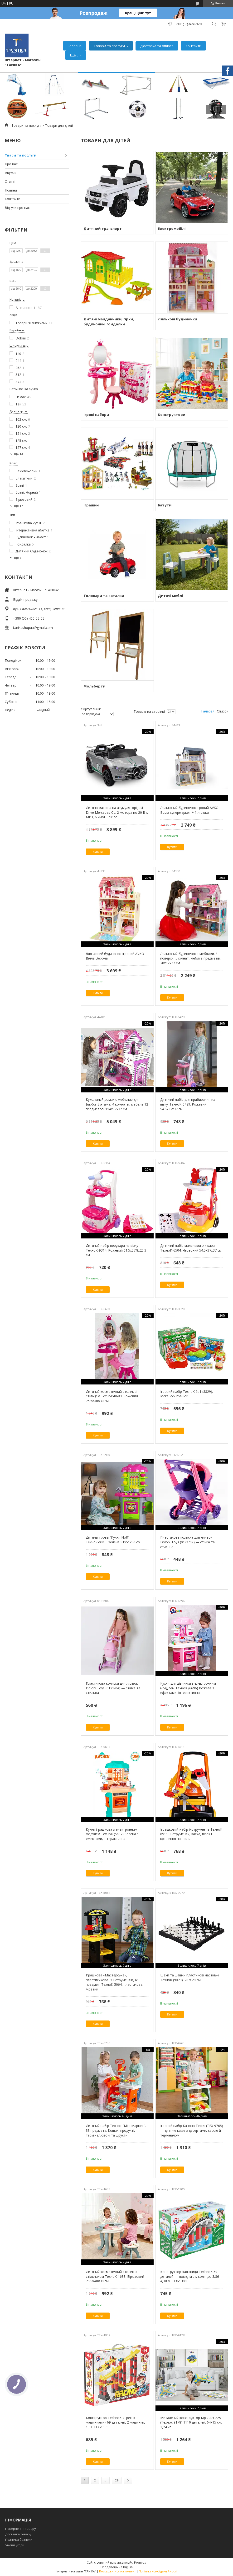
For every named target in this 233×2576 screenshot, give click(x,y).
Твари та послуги (20, 155)
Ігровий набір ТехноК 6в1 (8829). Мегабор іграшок (186, 1394)
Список (222, 711)
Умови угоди (14, 2545)
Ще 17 (18, 506)
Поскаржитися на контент (117, 2571)
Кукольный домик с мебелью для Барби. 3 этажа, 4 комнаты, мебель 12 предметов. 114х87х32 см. (117, 1104)
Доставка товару (18, 2534)
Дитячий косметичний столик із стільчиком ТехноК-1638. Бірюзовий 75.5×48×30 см (115, 2276)
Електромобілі (171, 228)
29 (116, 2480)
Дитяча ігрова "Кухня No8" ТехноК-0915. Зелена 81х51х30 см (113, 1539)
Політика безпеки (18, 2539)
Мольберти (94, 686)
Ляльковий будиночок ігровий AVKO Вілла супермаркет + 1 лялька (189, 810)
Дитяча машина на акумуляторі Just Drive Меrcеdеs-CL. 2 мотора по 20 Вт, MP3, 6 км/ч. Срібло (117, 812)
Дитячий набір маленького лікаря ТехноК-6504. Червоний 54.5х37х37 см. (191, 1248)
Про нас (11, 164)
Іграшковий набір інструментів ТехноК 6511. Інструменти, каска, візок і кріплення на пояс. (191, 1834)
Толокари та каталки (103, 595)
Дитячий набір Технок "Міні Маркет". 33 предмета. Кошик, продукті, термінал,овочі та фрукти (116, 2130)
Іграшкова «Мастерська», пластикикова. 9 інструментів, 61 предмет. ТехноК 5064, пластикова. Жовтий (114, 1982)
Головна (75, 45)
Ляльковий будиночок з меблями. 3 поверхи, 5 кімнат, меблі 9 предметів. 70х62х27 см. (190, 958)
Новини (11, 190)
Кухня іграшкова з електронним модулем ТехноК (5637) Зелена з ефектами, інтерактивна (112, 1834)
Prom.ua (140, 2562)
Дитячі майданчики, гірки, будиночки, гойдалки (108, 321)
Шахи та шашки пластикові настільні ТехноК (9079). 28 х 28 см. (189, 1977)
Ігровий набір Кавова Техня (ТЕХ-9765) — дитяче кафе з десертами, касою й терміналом (191, 2130)
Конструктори (171, 414)
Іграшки (91, 505)
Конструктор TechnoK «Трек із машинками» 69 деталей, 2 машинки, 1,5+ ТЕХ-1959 (115, 2422)
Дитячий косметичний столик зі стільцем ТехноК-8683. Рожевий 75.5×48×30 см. (112, 1396)
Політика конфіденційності (158, 2571)
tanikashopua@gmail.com (33, 627)
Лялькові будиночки (177, 319)
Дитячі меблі (170, 595)
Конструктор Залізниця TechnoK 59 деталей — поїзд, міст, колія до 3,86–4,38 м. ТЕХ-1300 (190, 2276)
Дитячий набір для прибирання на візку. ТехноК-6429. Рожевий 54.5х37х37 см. (187, 1104)
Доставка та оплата (157, 45)
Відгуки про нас (17, 207)
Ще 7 (17, 558)
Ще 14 (18, 454)
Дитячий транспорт (102, 228)
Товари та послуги (109, 45)
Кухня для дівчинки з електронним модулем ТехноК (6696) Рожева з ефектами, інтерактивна (188, 1688)
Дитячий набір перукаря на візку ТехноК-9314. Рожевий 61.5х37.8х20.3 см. (116, 1250)
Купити (98, 852)
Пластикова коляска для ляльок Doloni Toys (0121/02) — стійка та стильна (187, 1542)
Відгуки (10, 173)
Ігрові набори (96, 414)
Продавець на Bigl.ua (117, 2567)
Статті (10, 181)
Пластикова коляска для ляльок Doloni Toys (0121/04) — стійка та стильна (113, 1688)
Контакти (193, 45)
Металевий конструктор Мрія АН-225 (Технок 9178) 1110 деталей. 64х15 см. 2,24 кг (191, 2422)
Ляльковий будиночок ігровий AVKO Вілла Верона (115, 956)
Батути (164, 505)
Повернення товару (20, 2528)
